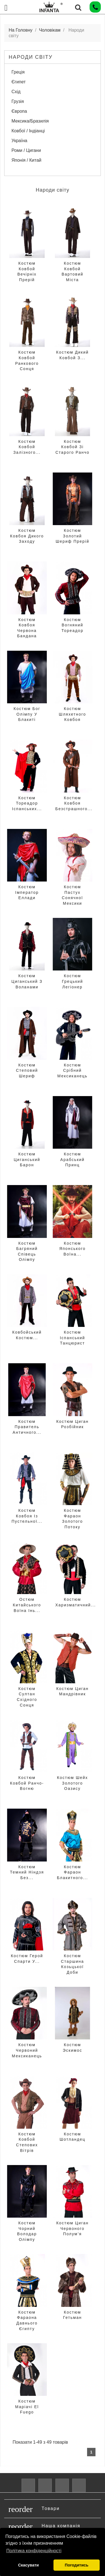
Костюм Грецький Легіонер (72, 981)
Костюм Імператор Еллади (27, 892)
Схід (15, 91)
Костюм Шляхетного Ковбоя (72, 714)
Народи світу (31, 57)
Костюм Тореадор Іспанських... (27, 803)
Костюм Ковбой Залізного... (27, 447)
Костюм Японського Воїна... (72, 1248)
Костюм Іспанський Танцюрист (72, 1337)
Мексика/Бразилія (30, 121)
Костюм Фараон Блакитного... (72, 1872)
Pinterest (62, 2485)
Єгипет (18, 81)
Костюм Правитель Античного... (27, 1427)
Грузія (17, 101)
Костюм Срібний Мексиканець (72, 1070)
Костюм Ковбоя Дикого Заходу (27, 536)
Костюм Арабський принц (72, 1159)
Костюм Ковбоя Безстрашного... (74, 803)
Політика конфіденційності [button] (33, 2550)
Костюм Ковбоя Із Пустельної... (26, 1516)
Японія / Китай (26, 160)
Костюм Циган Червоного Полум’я (72, 2228)
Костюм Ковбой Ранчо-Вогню (27, 1783)
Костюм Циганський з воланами (27, 981)
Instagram (79, 2485)
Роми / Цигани (26, 150)
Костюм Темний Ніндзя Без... (27, 1872)
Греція (18, 72)
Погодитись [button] (76, 2565)
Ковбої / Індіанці (28, 130)
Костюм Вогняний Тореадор (72, 625)
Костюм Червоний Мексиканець (27, 2050)
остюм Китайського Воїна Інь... (27, 1605)
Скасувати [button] (28, 2565)
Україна (19, 140)
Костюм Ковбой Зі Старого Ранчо (72, 447)
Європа (19, 111)
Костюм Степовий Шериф (27, 1070)
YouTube (45, 2485)
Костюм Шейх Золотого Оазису (72, 1783)
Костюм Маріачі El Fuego (27, 2406)
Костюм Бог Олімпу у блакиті (27, 714)
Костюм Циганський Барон (27, 1159)
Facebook (28, 2485)
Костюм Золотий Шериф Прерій (72, 536)
